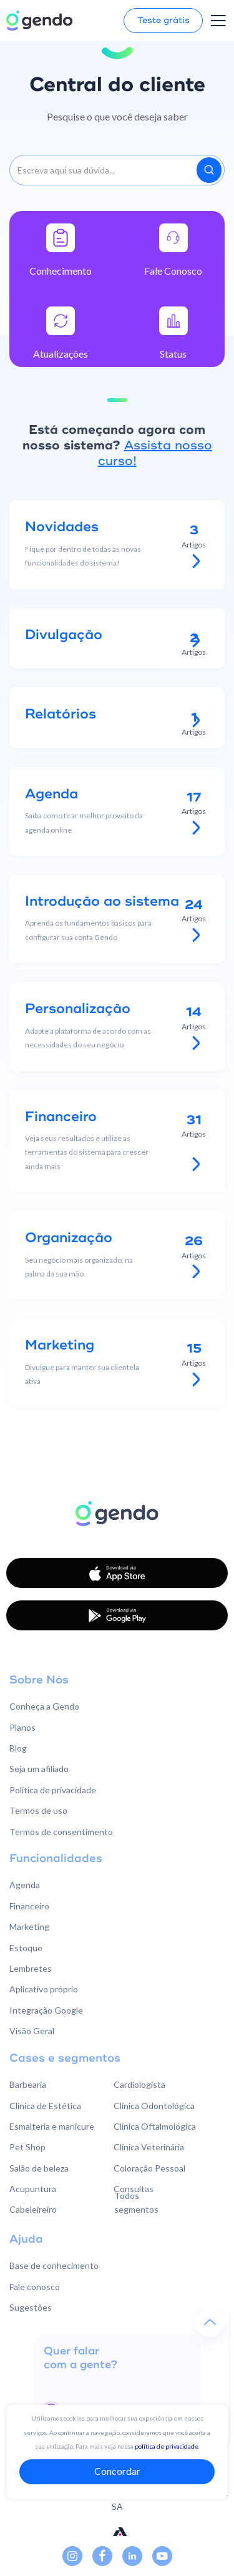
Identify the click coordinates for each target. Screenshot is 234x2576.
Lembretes (30, 1968)
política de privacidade (166, 2446)
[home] (39, 21)
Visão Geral (31, 2030)
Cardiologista (139, 2084)
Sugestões (30, 2307)
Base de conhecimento (54, 2265)
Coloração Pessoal (149, 2168)
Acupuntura (32, 2188)
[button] (218, 20)
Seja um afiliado (39, 1768)
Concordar (117, 2471)
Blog (18, 1748)
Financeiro (29, 1906)
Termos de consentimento (61, 1831)
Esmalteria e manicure (51, 2126)
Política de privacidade (52, 1790)
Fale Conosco (173, 271)
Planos (22, 1727)
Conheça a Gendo (44, 1706)
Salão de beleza (39, 2168)
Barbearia (27, 2084)
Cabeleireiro (33, 2209)
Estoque (25, 1947)
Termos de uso (38, 1810)
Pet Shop (27, 2147)
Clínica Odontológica (154, 2105)
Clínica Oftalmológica (155, 2126)
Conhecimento (60, 271)
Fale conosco (34, 2286)
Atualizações (60, 354)
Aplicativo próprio (43, 1989)
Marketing (29, 1926)
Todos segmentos (136, 2202)
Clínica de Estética (45, 2105)
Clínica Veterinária (149, 2147)
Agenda (24, 1884)
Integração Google (46, 2010)
